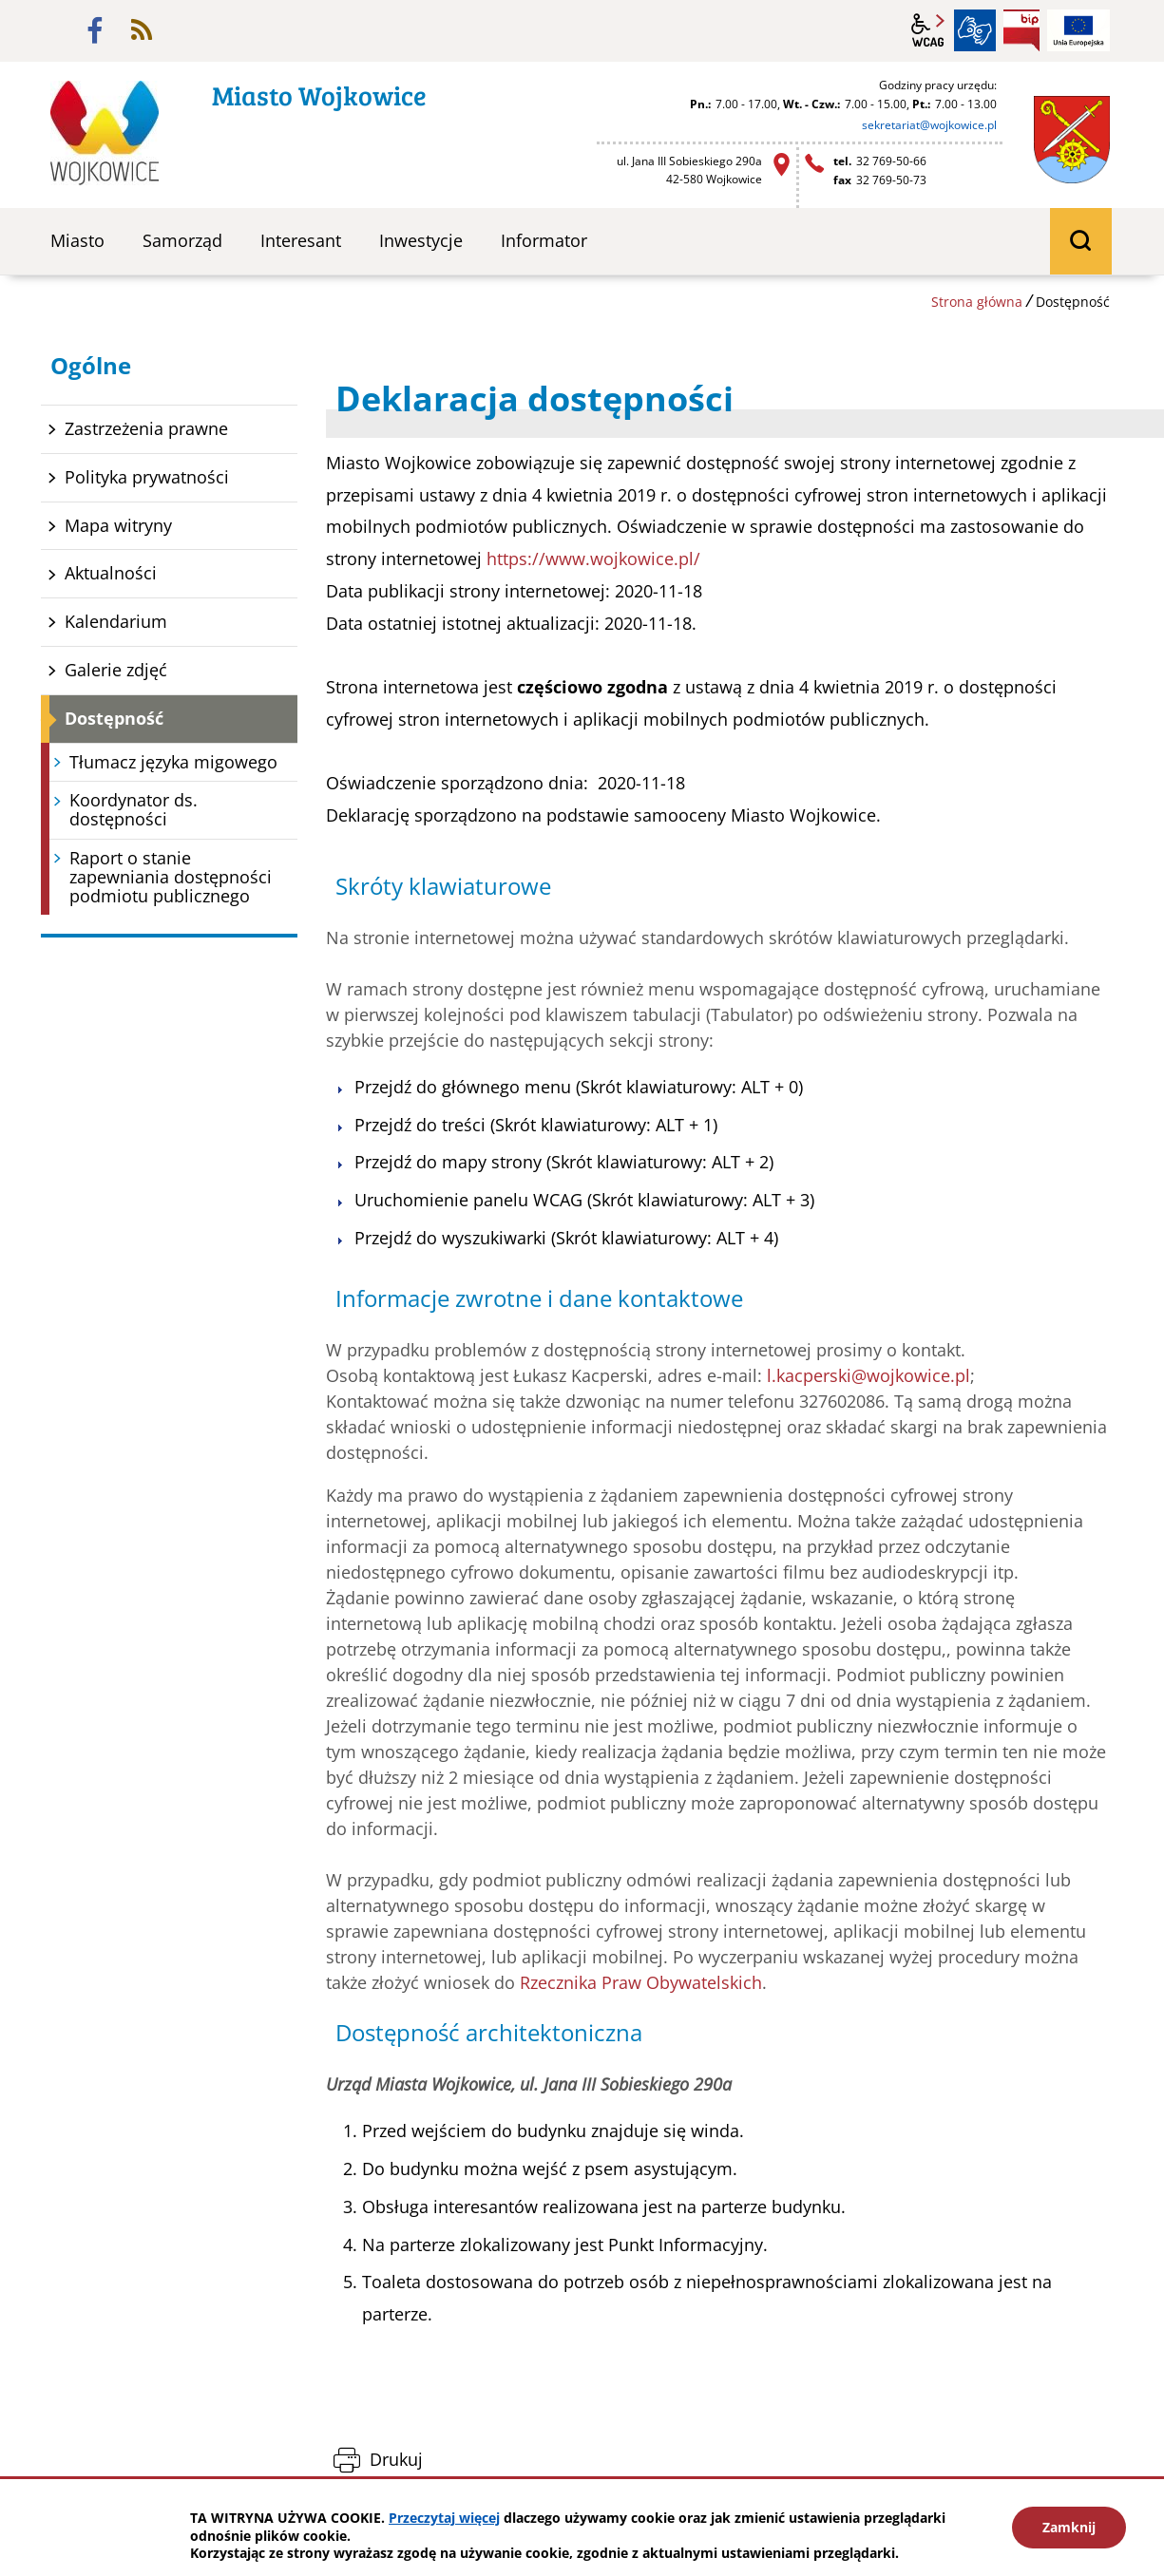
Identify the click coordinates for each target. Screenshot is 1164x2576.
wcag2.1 (928, 30)
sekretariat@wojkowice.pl (929, 125)
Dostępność (114, 718)
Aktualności (111, 572)
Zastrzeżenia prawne (146, 428)
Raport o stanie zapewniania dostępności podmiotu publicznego (170, 876)
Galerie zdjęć (116, 669)
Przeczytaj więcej (444, 2518)
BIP (1021, 30)
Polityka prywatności (147, 476)
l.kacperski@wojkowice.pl (868, 1375)
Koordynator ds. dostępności (133, 809)
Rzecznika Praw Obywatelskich (641, 1982)
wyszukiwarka (1081, 241)
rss (141, 30)
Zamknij (1069, 2527)
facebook (95, 30)
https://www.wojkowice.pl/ (593, 558)
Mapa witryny (118, 525)
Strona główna (976, 302)
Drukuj (396, 2459)
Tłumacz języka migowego (173, 761)
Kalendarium (116, 621)
